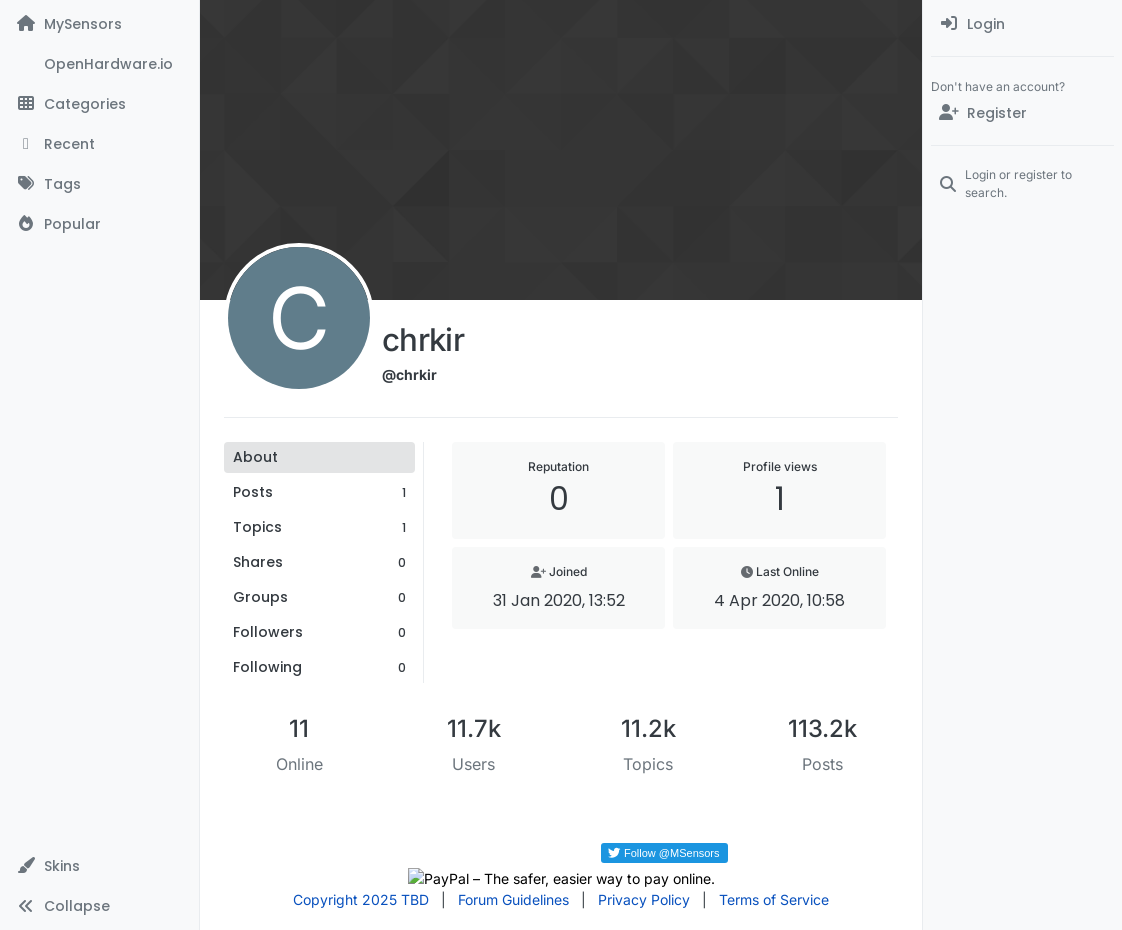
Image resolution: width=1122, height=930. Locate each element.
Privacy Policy (644, 899)
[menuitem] (1022, 24)
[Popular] (99, 224)
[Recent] (99, 144)
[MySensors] (99, 24)
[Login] (1022, 24)
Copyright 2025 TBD (361, 899)
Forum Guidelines (513, 899)
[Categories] (99, 104)
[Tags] (99, 184)
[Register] (1022, 113)
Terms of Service (774, 899)
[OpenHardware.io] (99, 64)
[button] (99, 866)
